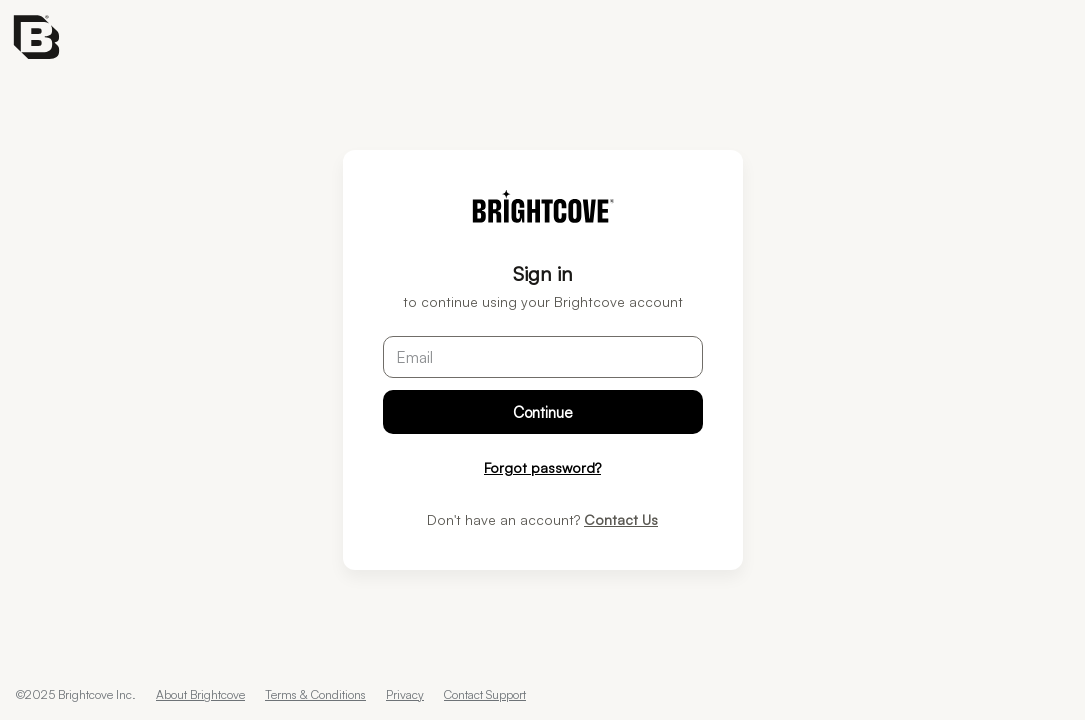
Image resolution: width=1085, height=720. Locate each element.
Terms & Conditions (315, 694)
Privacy (405, 694)
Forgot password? (542, 467)
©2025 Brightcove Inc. (76, 694)
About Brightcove (200, 694)
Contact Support (485, 694)
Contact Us (621, 519)
